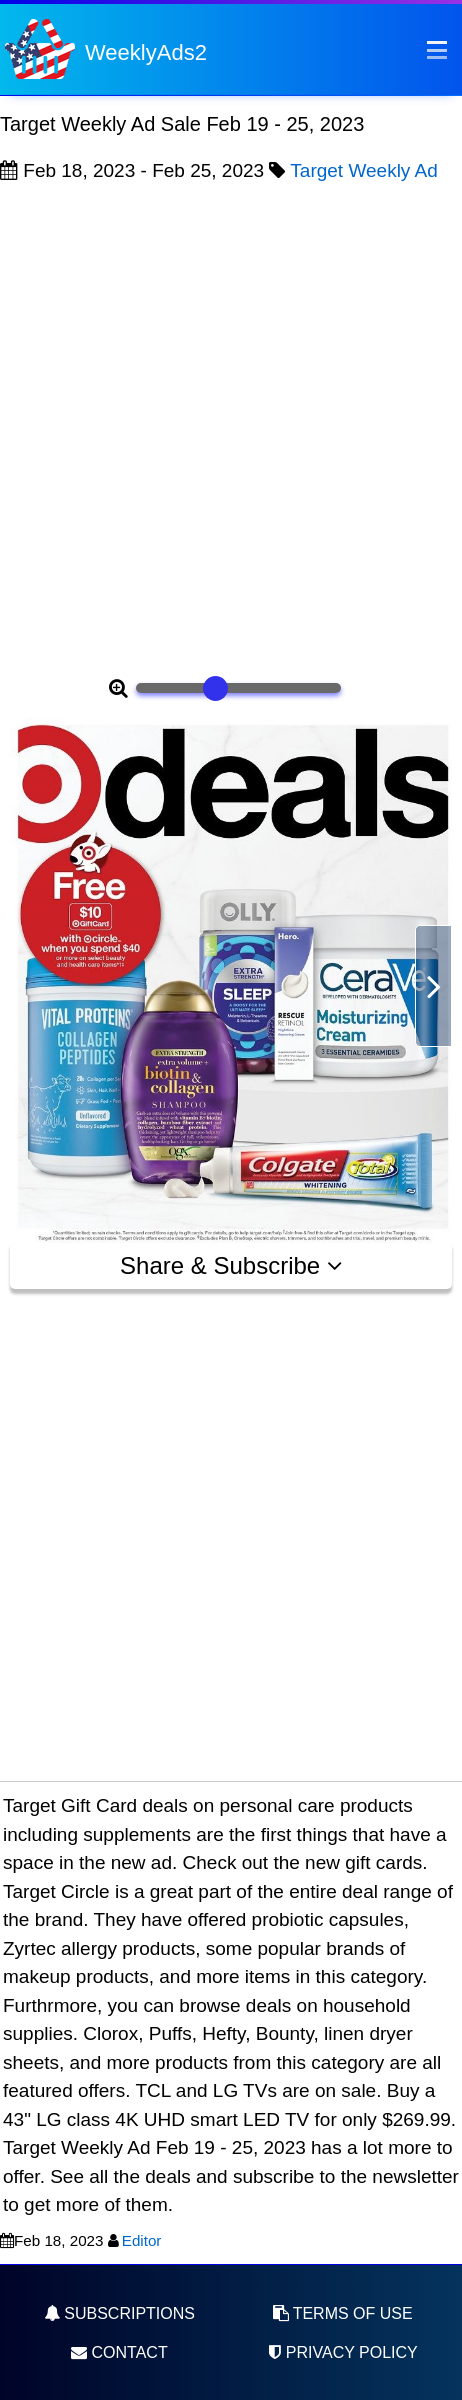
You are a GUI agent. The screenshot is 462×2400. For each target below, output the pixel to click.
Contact (119, 2352)
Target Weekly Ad (364, 170)
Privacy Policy (342, 2352)
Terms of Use (343, 2313)
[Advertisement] (231, 427)
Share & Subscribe (231, 1265)
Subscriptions (119, 2313)
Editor (142, 2240)
